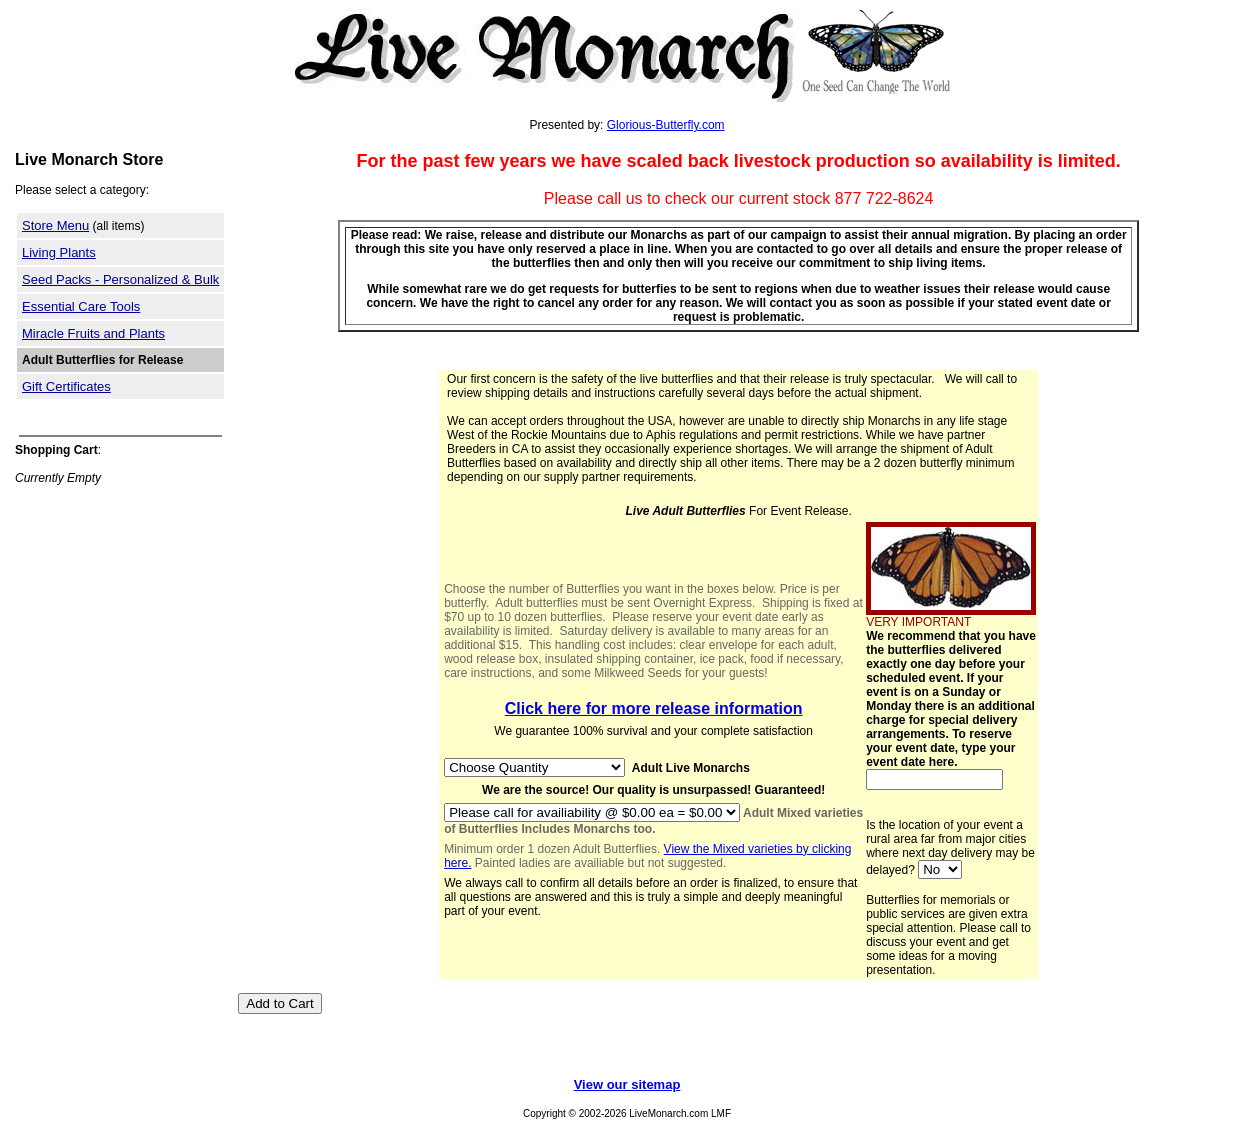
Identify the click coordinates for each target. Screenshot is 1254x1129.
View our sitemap (627, 1084)
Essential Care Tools (81, 306)
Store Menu (55, 225)
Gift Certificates (66, 386)
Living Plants (59, 252)
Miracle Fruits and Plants (93, 333)
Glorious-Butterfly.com (666, 125)
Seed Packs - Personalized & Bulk (120, 279)
